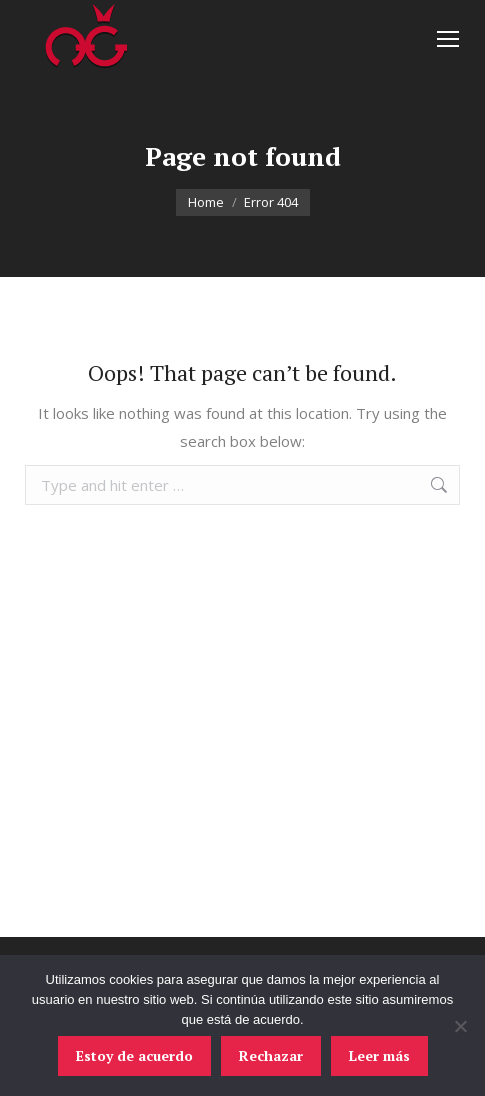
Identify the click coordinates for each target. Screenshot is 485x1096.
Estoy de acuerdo (134, 1055)
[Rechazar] (460, 1026)
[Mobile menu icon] (448, 39)
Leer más (379, 1055)
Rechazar (271, 1055)
